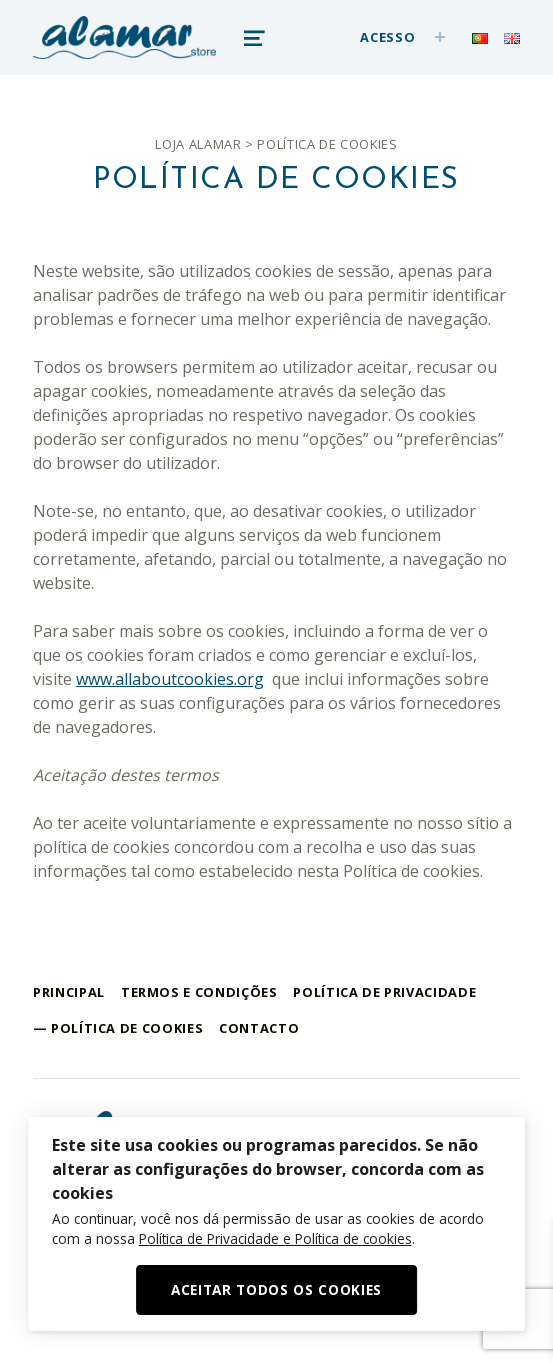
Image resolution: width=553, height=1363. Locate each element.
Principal (69, 992)
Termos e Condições (199, 992)
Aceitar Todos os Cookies (276, 1289)
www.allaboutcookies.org (170, 679)
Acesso (387, 37)
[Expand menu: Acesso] (440, 37)
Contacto (259, 1028)
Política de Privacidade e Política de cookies (275, 1238)
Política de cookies (127, 1028)
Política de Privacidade (384, 992)
